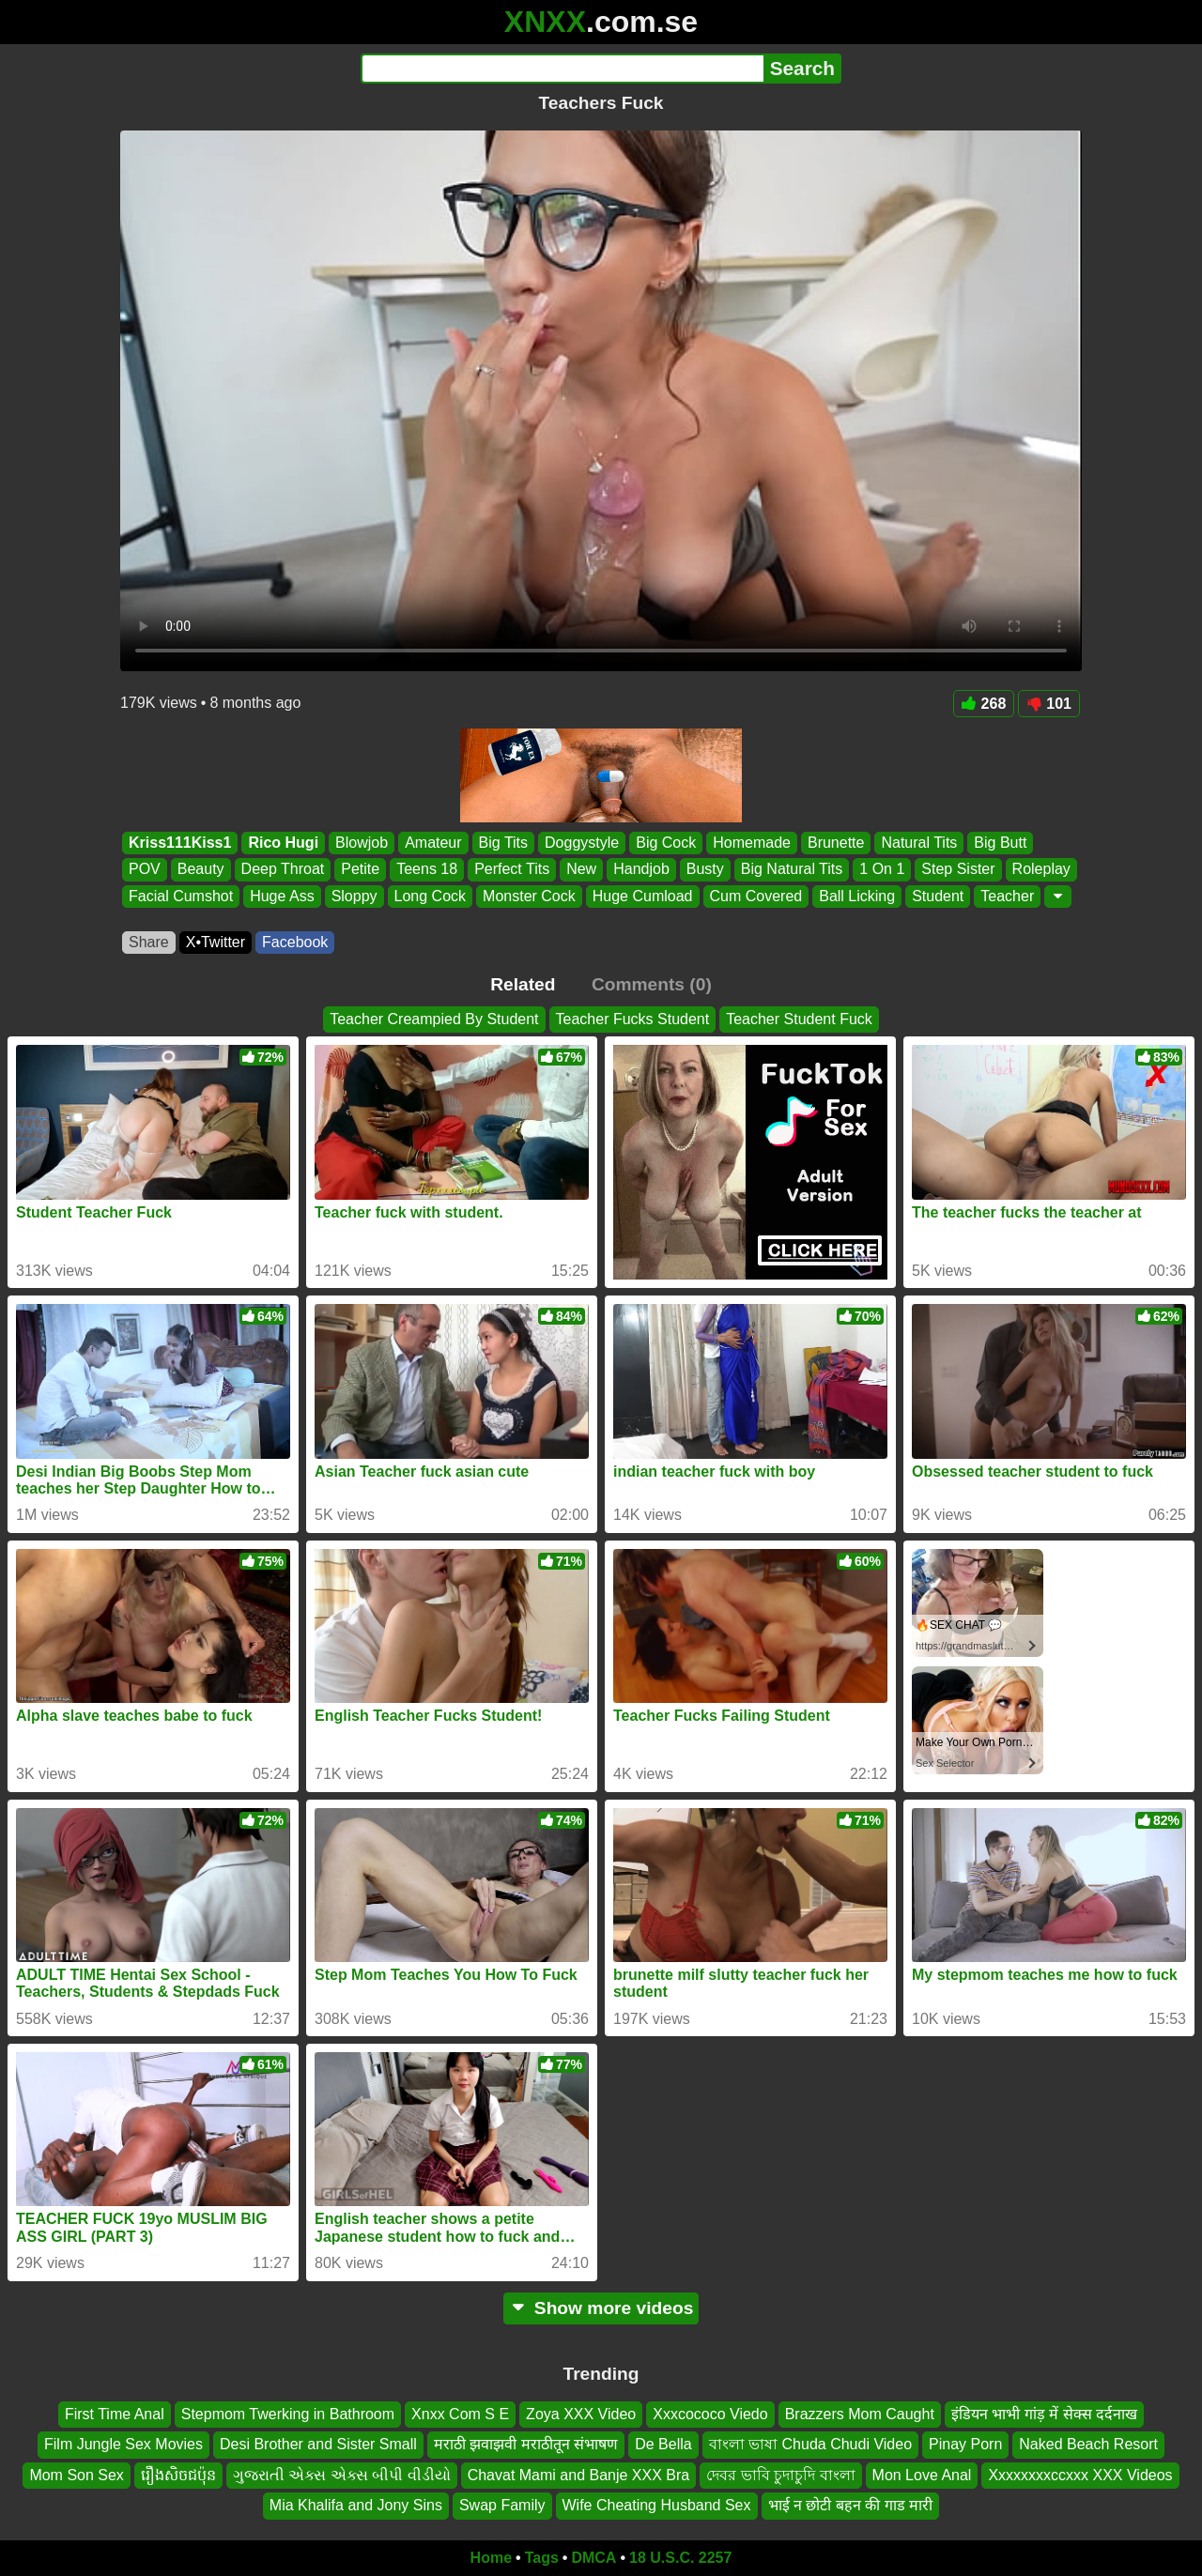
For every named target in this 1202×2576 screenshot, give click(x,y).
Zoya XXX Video (581, 2414)
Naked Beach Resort (1088, 2444)
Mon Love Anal (922, 2474)
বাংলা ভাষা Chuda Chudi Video (810, 2444)
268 (984, 704)
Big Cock (666, 843)
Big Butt (1000, 843)
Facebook (295, 942)
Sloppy (354, 896)
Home (491, 2558)
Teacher (1007, 896)
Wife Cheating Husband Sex (656, 2505)
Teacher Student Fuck (799, 1019)
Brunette (836, 843)
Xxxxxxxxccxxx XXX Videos (1080, 2474)
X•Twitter (215, 942)
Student (937, 896)
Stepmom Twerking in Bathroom (287, 2414)
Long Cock (430, 896)
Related (522, 984)
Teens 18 (426, 870)
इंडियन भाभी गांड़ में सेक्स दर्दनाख (1044, 2414)
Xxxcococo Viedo (710, 2414)
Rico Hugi (283, 843)
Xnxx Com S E (460, 2414)
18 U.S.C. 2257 (680, 2558)
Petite (360, 870)
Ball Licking (857, 896)
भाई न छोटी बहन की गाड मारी (850, 2505)
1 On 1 (881, 870)
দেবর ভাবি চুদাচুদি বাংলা (780, 2474)
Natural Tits (919, 843)
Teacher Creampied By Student (434, 1019)
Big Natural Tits (791, 870)
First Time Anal (114, 2414)
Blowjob (361, 843)
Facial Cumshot (181, 896)
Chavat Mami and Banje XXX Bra (579, 2474)
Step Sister (957, 870)
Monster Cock (529, 896)
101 (1048, 704)
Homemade (752, 843)
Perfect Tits (511, 870)
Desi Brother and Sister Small (318, 2444)
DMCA (593, 2558)
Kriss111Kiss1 (180, 843)
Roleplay (1041, 870)
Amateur (433, 843)
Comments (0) (652, 984)
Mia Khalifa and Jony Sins (356, 2505)
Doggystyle (582, 843)
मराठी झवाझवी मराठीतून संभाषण (526, 2444)
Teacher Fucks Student (633, 1019)
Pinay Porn (965, 2444)
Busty (705, 870)
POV (145, 870)
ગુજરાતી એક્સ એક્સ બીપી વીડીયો (342, 2474)
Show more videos (601, 2308)
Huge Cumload (643, 896)
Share (149, 942)
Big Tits (503, 843)
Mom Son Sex (76, 2474)
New (581, 870)
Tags (542, 2558)
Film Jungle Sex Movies (123, 2444)
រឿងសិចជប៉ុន (178, 2474)
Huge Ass (282, 896)
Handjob (641, 870)
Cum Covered (756, 896)
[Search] (562, 69)
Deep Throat (283, 870)
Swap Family (502, 2505)
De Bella (663, 2444)
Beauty (200, 870)
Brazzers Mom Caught (859, 2414)
